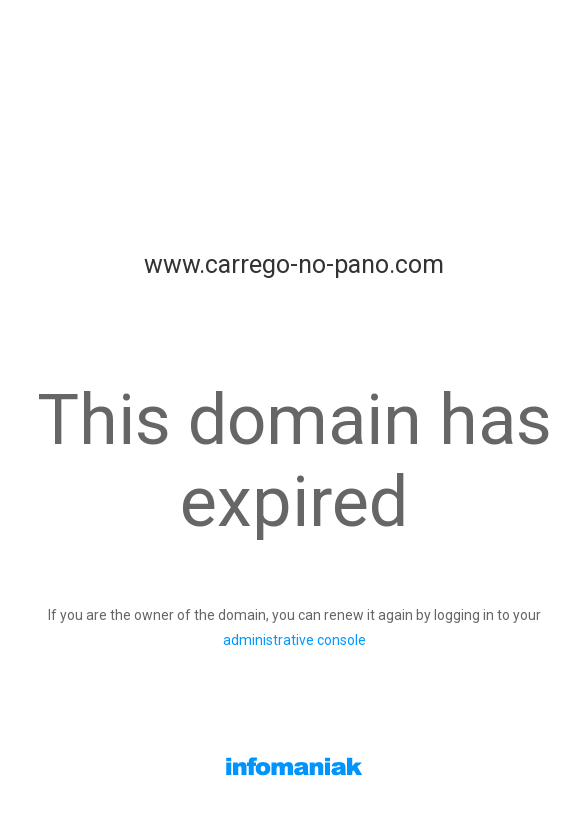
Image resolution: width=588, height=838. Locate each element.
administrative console (294, 640)
